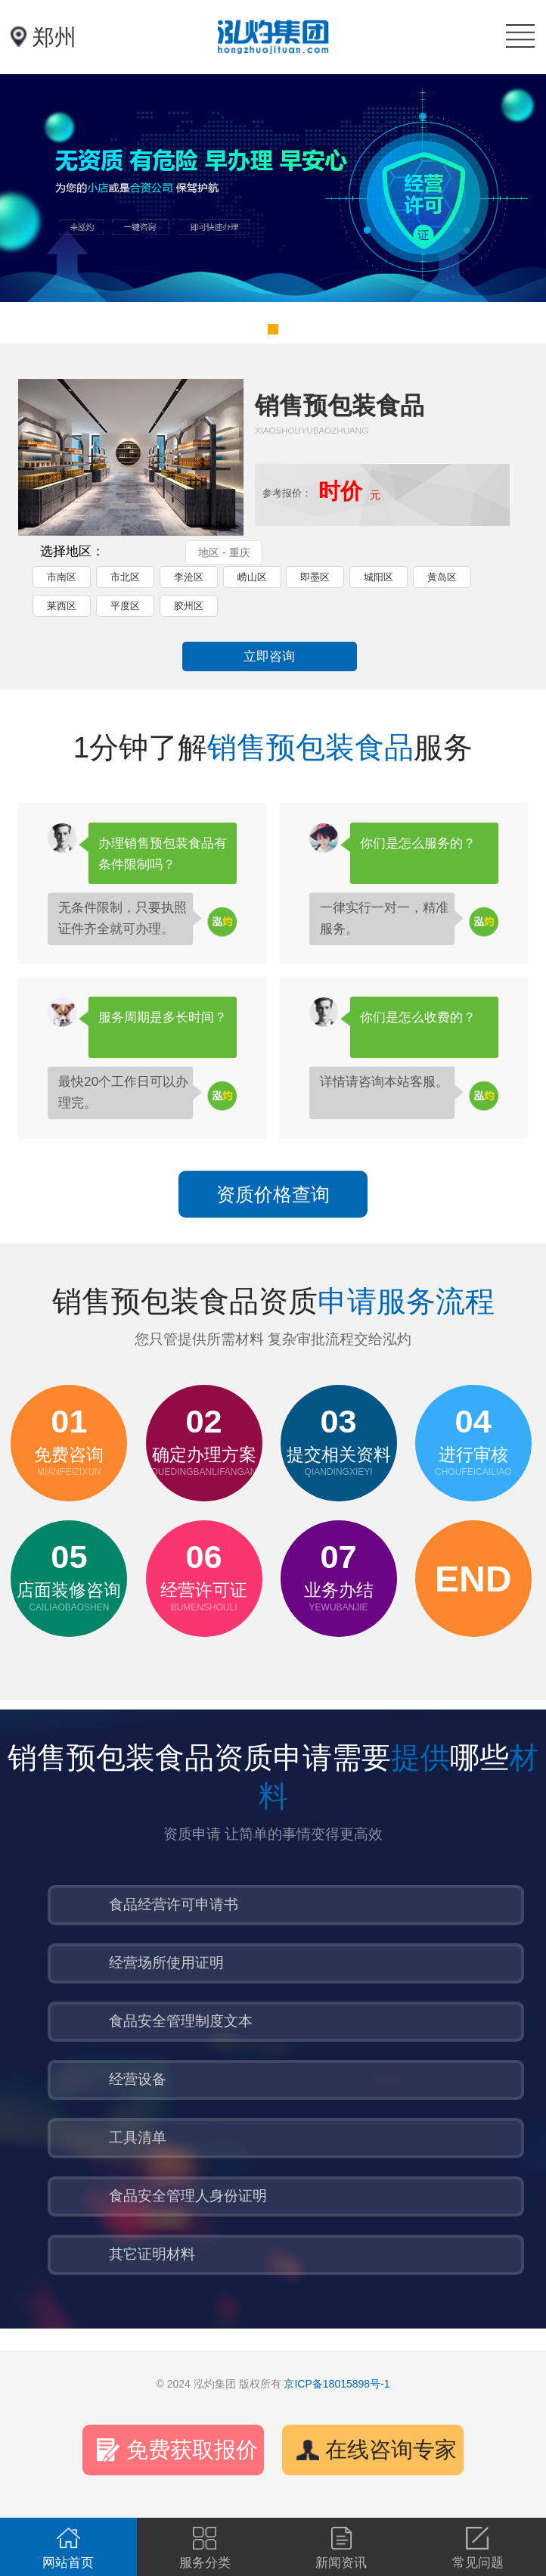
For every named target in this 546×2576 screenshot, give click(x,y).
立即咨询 (269, 656)
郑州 (54, 37)
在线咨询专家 (391, 2450)
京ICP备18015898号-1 (336, 2384)
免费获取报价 (192, 2450)
